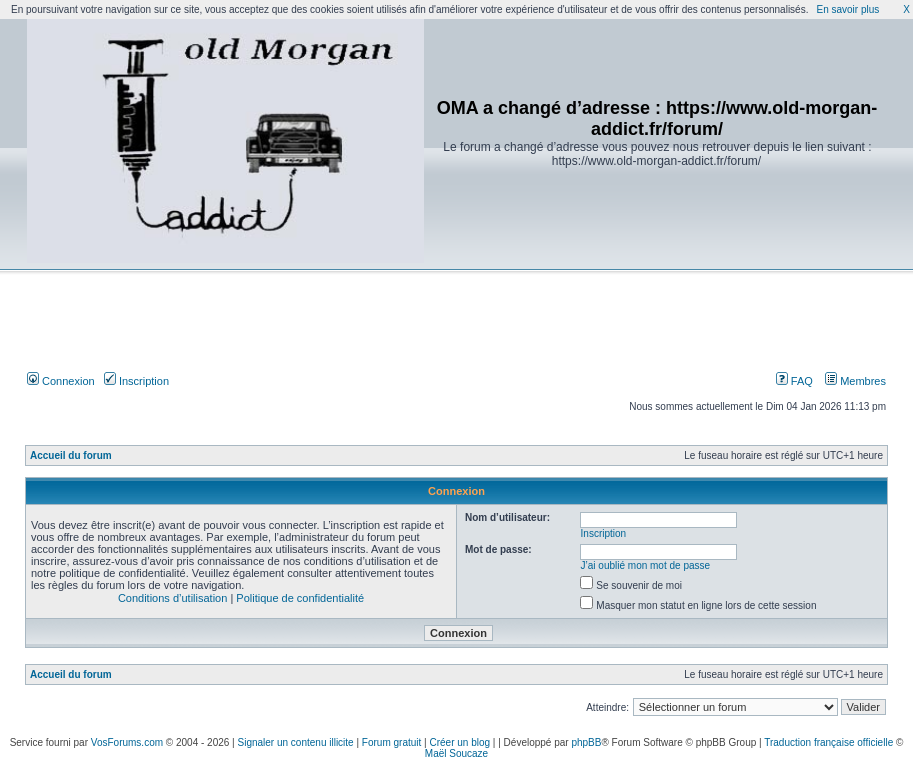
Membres (855, 381)
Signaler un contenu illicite (296, 742)
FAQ (794, 381)
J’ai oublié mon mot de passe (646, 565)
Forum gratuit (391, 742)
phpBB (586, 742)
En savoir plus (847, 9)
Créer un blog (459, 742)
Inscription (136, 381)
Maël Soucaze (456, 753)
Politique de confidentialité (300, 598)
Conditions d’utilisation (172, 598)
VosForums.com (127, 742)
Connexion (61, 381)
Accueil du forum (71, 455)
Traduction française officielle (828, 742)
